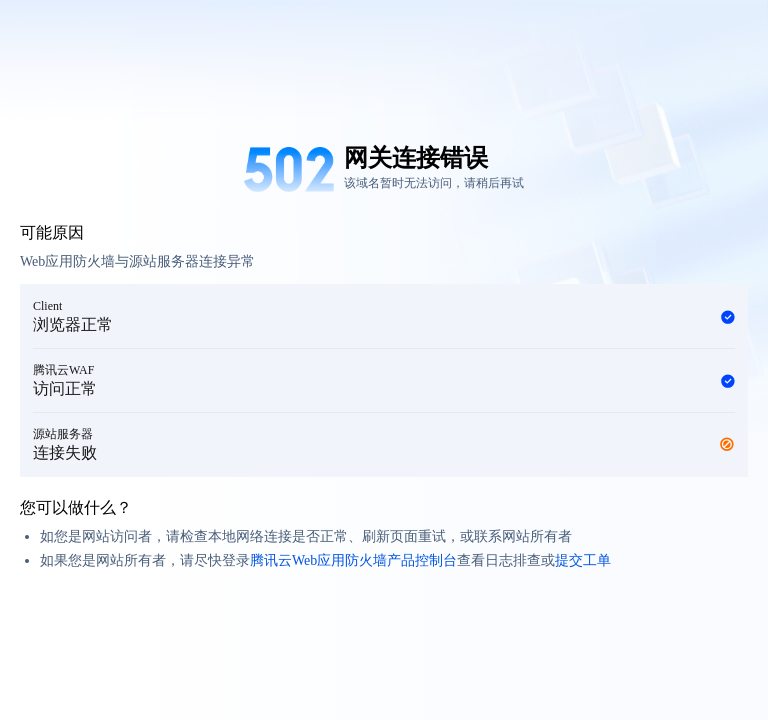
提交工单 (583, 560)
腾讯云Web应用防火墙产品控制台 (353, 560)
